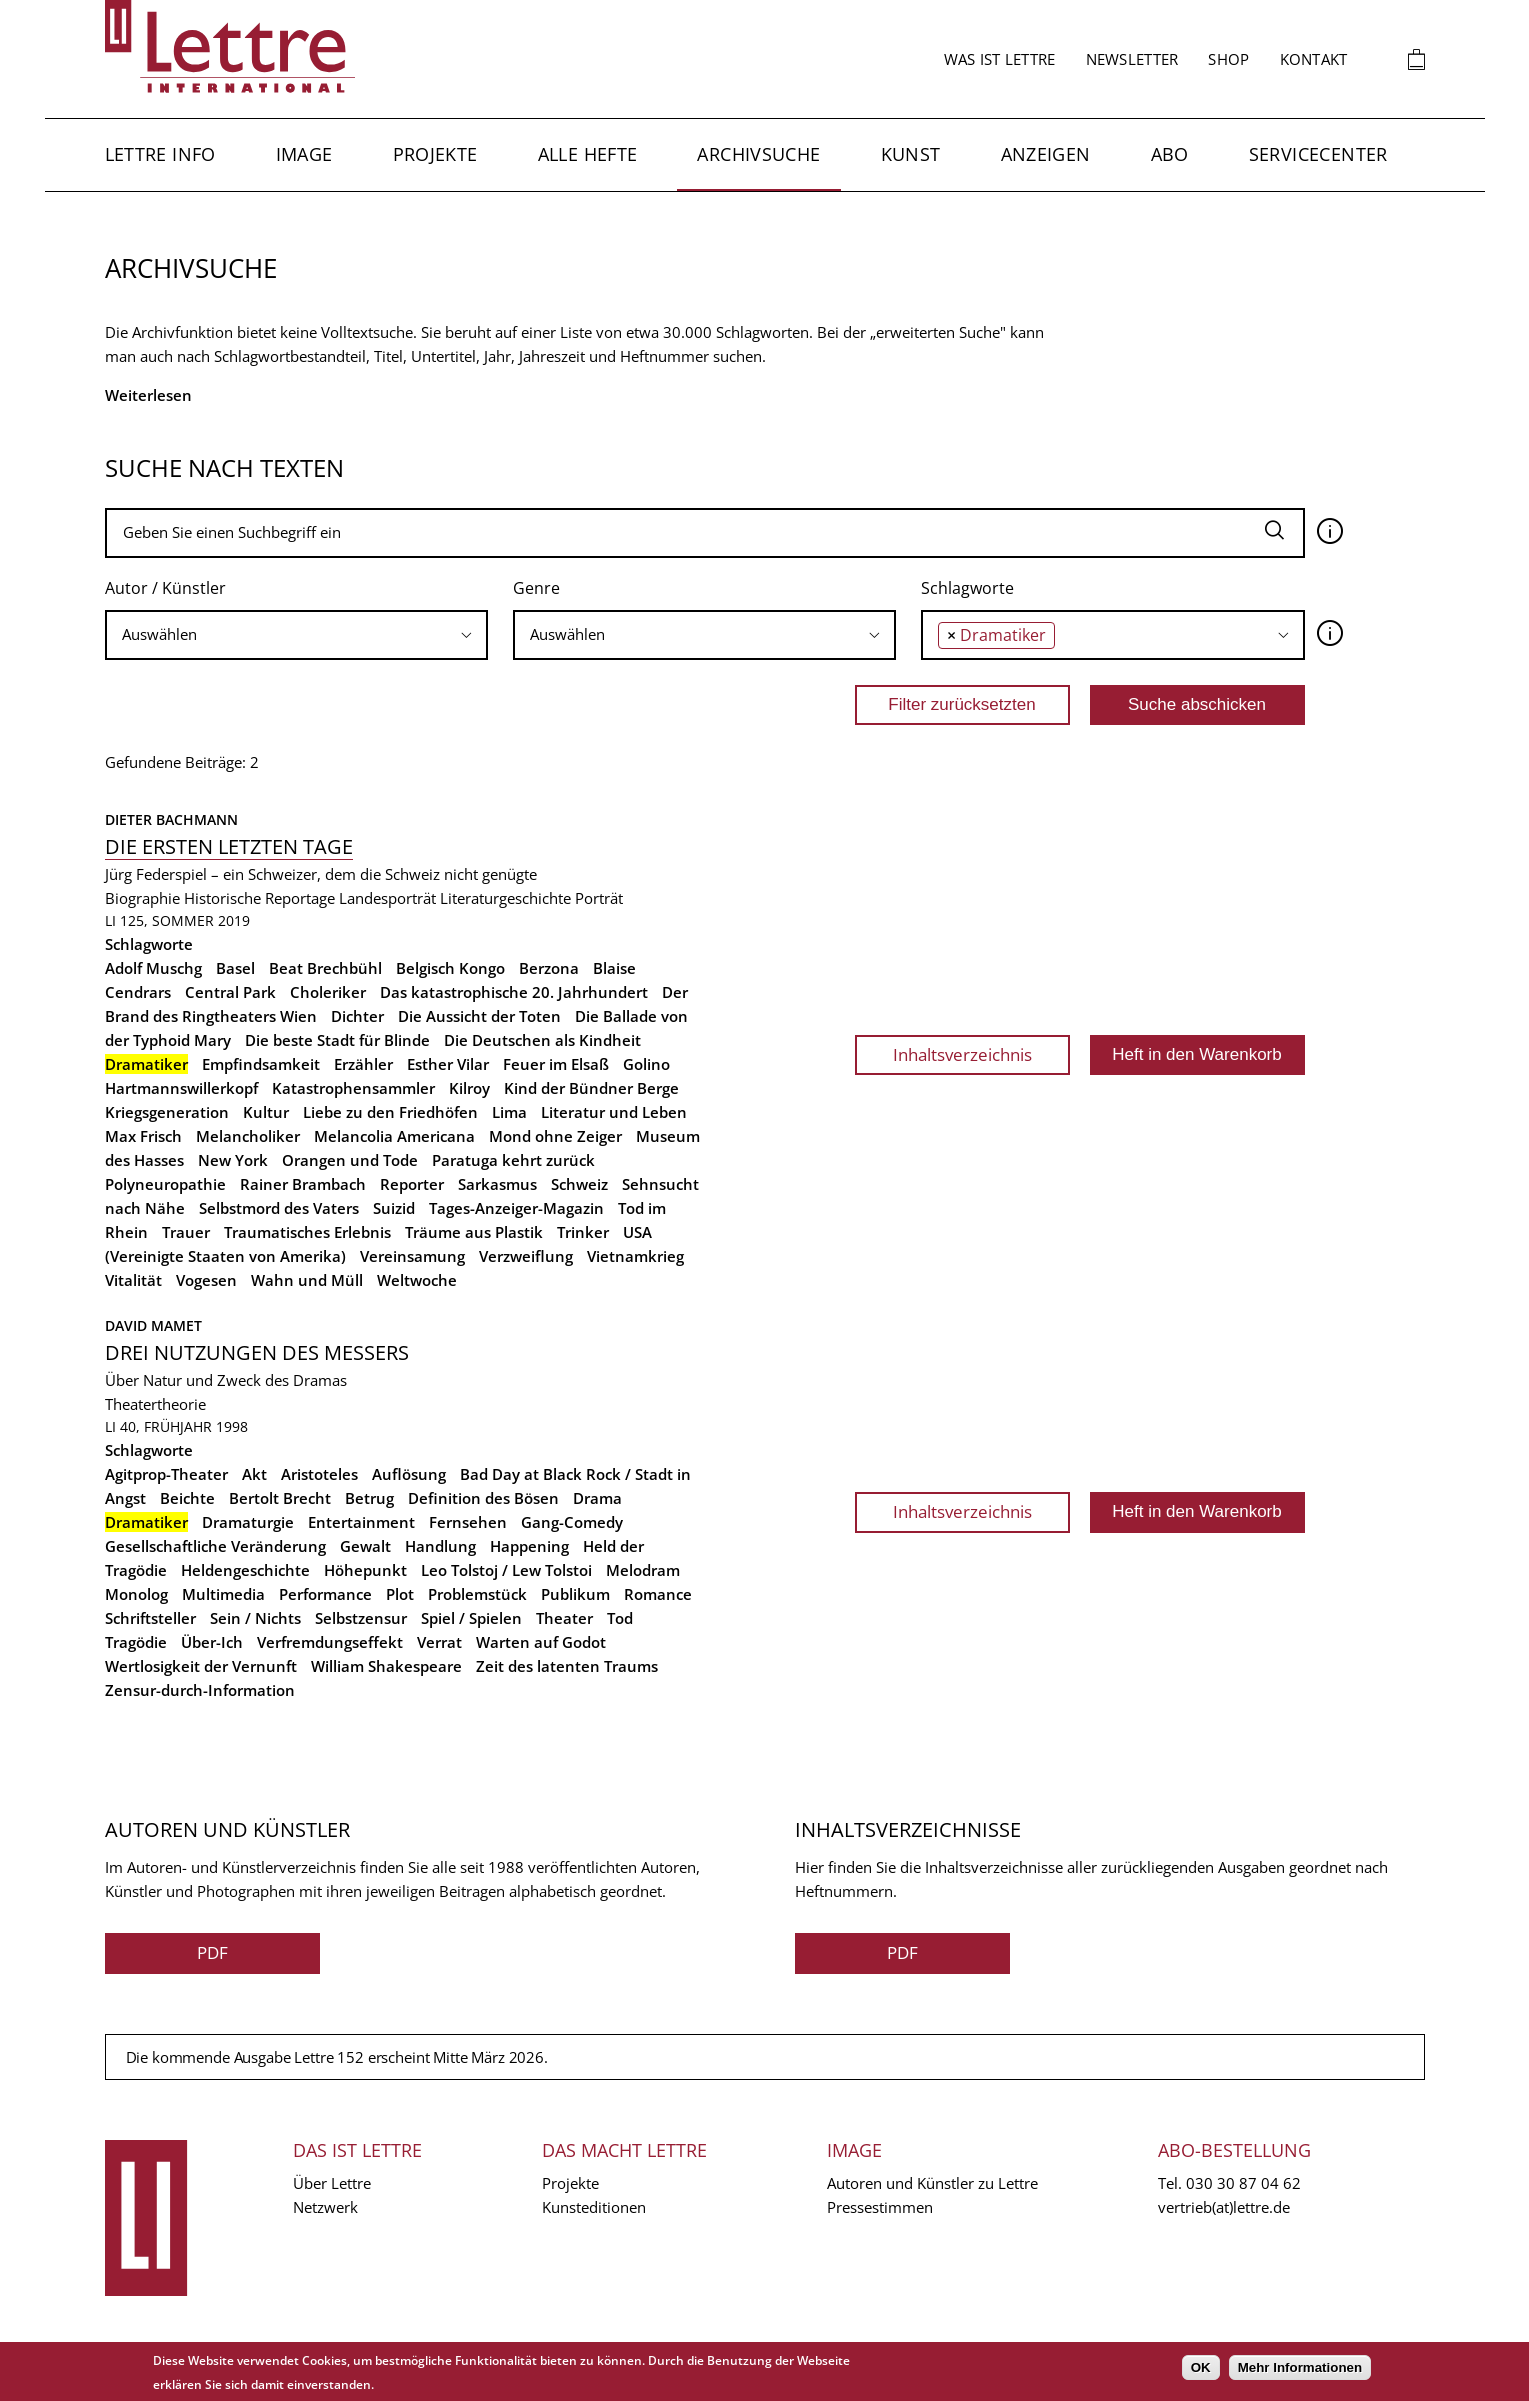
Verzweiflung (526, 1256)
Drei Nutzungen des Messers (257, 1352)
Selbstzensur (361, 1618)
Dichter (357, 1016)
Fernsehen (468, 1522)
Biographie (142, 898)
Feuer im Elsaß (556, 1064)
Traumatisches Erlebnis (307, 1232)
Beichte (187, 1498)
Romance (658, 1594)
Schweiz (579, 1184)
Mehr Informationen (1300, 2367)
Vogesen (206, 1280)
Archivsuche (758, 154)
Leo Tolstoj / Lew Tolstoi (506, 1570)
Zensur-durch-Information (200, 1690)
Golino (646, 1064)
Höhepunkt (365, 1570)
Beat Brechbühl (325, 968)
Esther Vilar (448, 1064)
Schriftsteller (150, 1618)
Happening (529, 1546)
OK (1201, 2367)
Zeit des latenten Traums (567, 1666)
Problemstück (477, 1594)
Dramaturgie (248, 1522)
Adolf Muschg (153, 968)
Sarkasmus (497, 1184)
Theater (564, 1618)
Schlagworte (967, 588)
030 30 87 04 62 (1243, 2183)
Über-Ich (212, 1642)
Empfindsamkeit (261, 1064)
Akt (254, 1474)
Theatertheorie (155, 1404)
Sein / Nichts (255, 1618)
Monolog (136, 1594)
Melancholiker (248, 1136)
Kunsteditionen (594, 2207)
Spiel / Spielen (471, 1618)
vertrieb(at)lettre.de (1224, 2207)
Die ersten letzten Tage (229, 846)
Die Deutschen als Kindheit (542, 1040)
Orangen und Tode (350, 1160)
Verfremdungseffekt (330, 1642)
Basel (235, 968)
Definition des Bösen (483, 1498)
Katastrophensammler (353, 1088)
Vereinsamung (412, 1256)
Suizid (394, 1208)
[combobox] (296, 635)
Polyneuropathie (165, 1184)
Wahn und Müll (307, 1280)
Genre (536, 588)
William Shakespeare (386, 1666)
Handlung (440, 1546)
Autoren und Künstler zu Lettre (932, 2183)
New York (233, 1160)
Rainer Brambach (303, 1184)
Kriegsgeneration (167, 1112)
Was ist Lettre (1000, 59)
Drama (597, 1498)
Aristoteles (319, 1474)
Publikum (575, 1594)
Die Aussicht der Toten (479, 1016)
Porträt (599, 898)
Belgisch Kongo (450, 968)
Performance (325, 1594)
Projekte (435, 154)
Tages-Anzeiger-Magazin (516, 1208)
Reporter (412, 1184)
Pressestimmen (880, 2207)
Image (304, 154)
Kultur (266, 1112)
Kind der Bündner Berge (591, 1088)
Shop (1228, 59)
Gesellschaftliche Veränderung (215, 1546)
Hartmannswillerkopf (181, 1088)
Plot (400, 1594)
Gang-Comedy (572, 1522)
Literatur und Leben (614, 1112)
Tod (620, 1618)
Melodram (643, 1570)
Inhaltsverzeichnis (962, 1054)
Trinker (583, 1232)
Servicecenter (1318, 154)
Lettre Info (160, 154)
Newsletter (1132, 59)
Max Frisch (143, 1136)
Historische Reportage (259, 898)
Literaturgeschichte (505, 898)
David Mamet (153, 1325)
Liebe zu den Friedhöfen (390, 1112)
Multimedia (223, 1594)
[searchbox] (296, 634)
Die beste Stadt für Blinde (337, 1040)
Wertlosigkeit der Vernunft (201, 1666)
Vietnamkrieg (635, 1256)
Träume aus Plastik (474, 1232)
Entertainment (361, 1522)
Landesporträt (387, 898)
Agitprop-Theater (166, 1474)
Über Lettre (332, 2183)
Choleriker (328, 992)
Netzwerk (325, 2207)
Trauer (186, 1232)
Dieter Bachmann (171, 819)
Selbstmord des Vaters (279, 1208)
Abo (1170, 154)
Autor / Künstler (165, 588)
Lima (509, 1112)
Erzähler (363, 1064)
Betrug (369, 1498)
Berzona (549, 968)
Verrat (439, 1642)
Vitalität (133, 1280)
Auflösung (409, 1474)
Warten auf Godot (541, 1642)
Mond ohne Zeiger (555, 1136)
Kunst (911, 154)
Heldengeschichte (245, 1570)
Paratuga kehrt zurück (513, 1160)
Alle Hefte (588, 154)
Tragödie (136, 1642)
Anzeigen (1046, 154)
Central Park (230, 992)
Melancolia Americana (394, 1136)
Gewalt (365, 1546)
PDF (212, 1952)
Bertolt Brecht (280, 1498)
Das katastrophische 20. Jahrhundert (514, 992)
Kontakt (1314, 59)
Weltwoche (417, 1280)
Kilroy (469, 1088)
